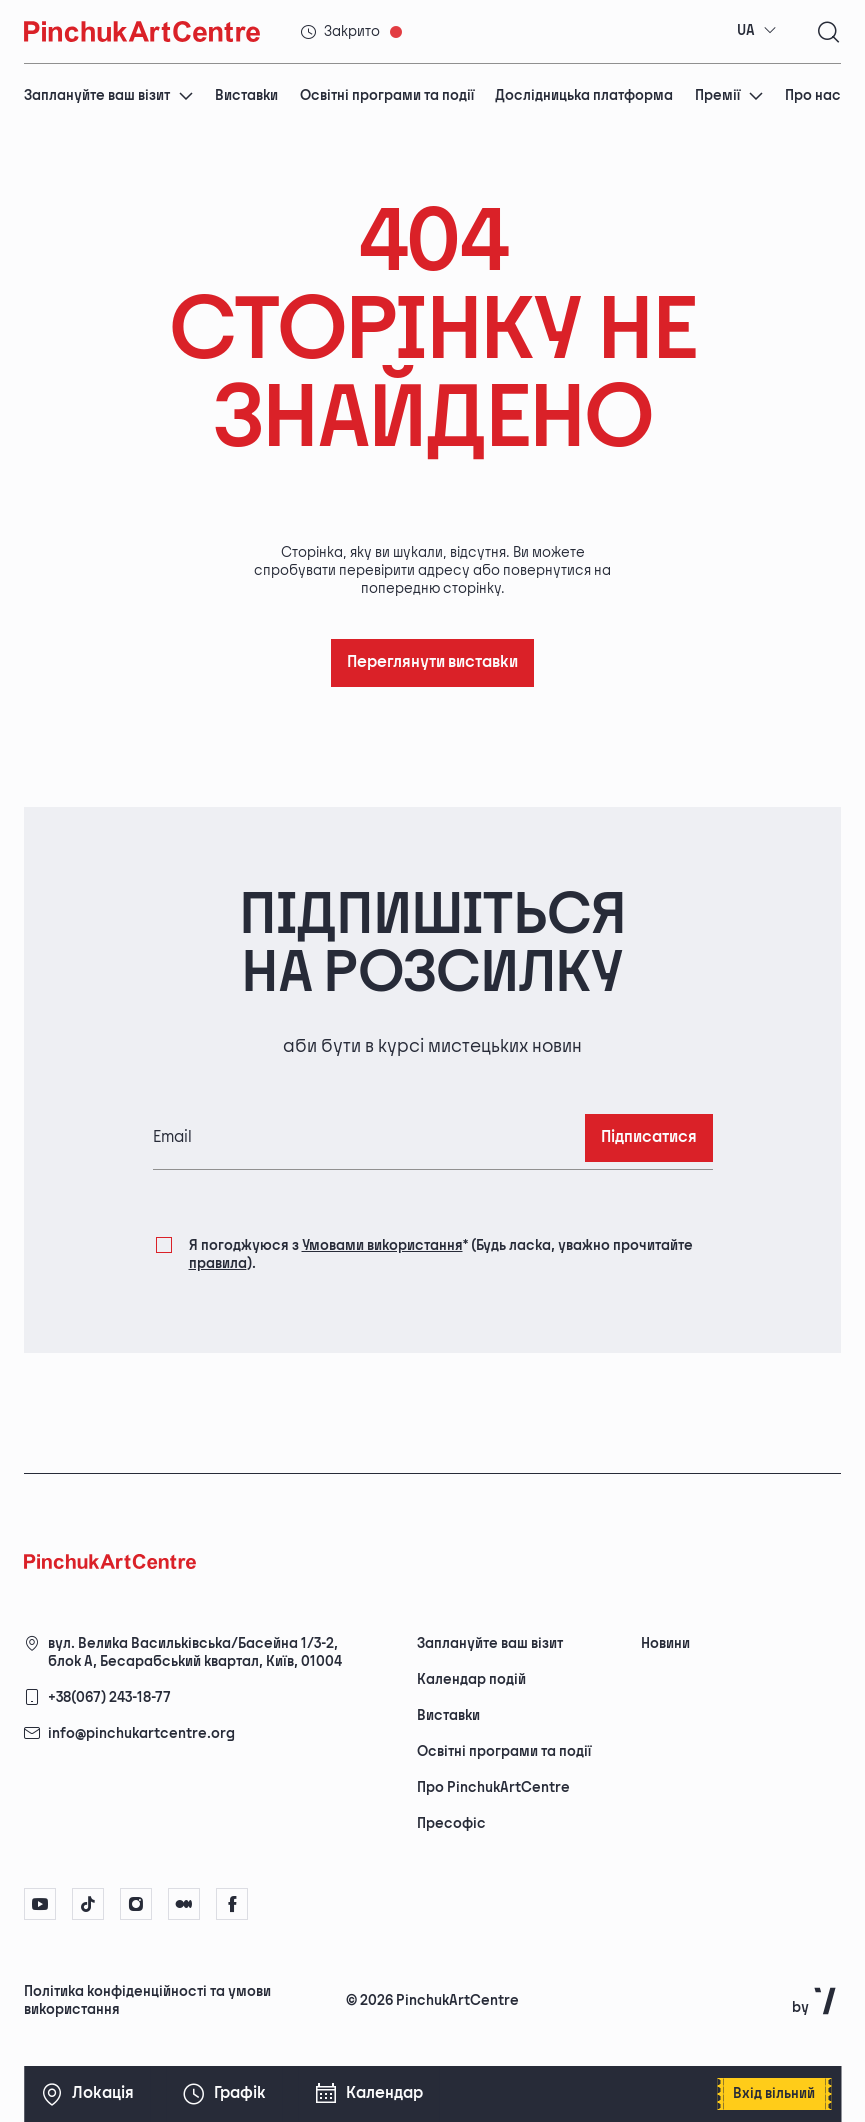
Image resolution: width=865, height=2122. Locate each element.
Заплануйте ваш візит (109, 95)
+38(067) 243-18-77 (109, 1697)
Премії (729, 95)
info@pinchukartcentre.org (141, 1733)
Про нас (813, 95)
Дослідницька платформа (584, 95)
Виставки (246, 95)
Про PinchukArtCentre (493, 1787)
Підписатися (649, 1137)
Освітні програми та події (387, 95)
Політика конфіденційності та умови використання (147, 2000)
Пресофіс (451, 1823)
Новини (665, 1643)
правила (218, 1263)
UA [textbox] (746, 30)
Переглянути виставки (432, 662)
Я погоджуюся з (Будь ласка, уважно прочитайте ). (441, 1253)
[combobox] (757, 31)
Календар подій (471, 1679)
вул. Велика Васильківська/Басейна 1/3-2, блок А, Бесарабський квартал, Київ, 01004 (195, 1652)
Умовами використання (382, 1245)
